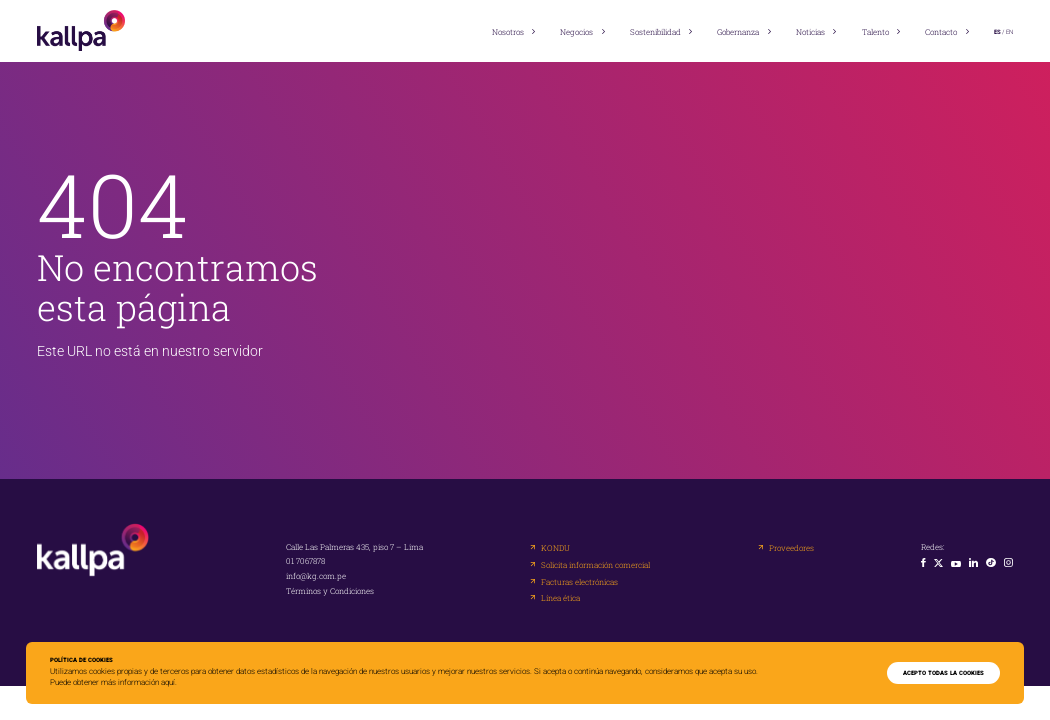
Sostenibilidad (655, 32)
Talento (875, 32)
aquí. (169, 682)
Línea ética (560, 598)
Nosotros (508, 32)
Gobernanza (738, 32)
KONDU (555, 548)
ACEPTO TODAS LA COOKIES (943, 673)
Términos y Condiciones (330, 591)
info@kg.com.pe (316, 576)
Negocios (576, 32)
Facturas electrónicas (579, 582)
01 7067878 (305, 561)
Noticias (810, 32)
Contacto (941, 32)
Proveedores (791, 548)
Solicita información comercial (595, 565)
